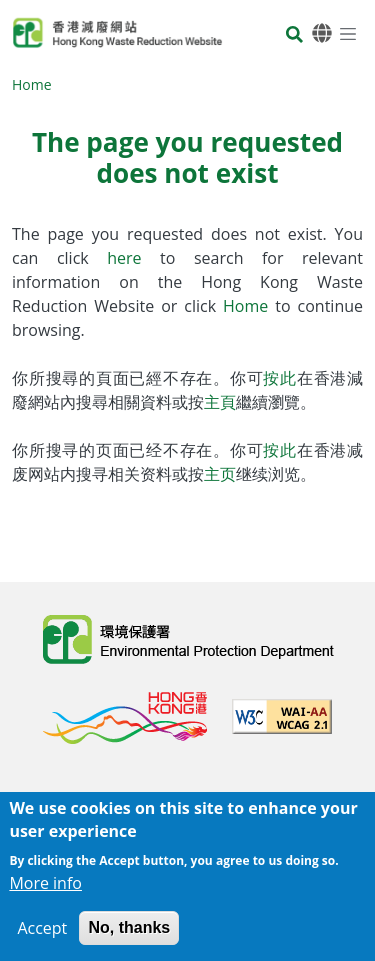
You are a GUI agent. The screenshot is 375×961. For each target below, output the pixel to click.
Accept (42, 931)
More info (45, 886)
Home (32, 84)
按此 (280, 378)
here (133, 258)
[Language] (322, 33)
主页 (220, 474)
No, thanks (129, 930)
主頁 (220, 402)
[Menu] (348, 33)
